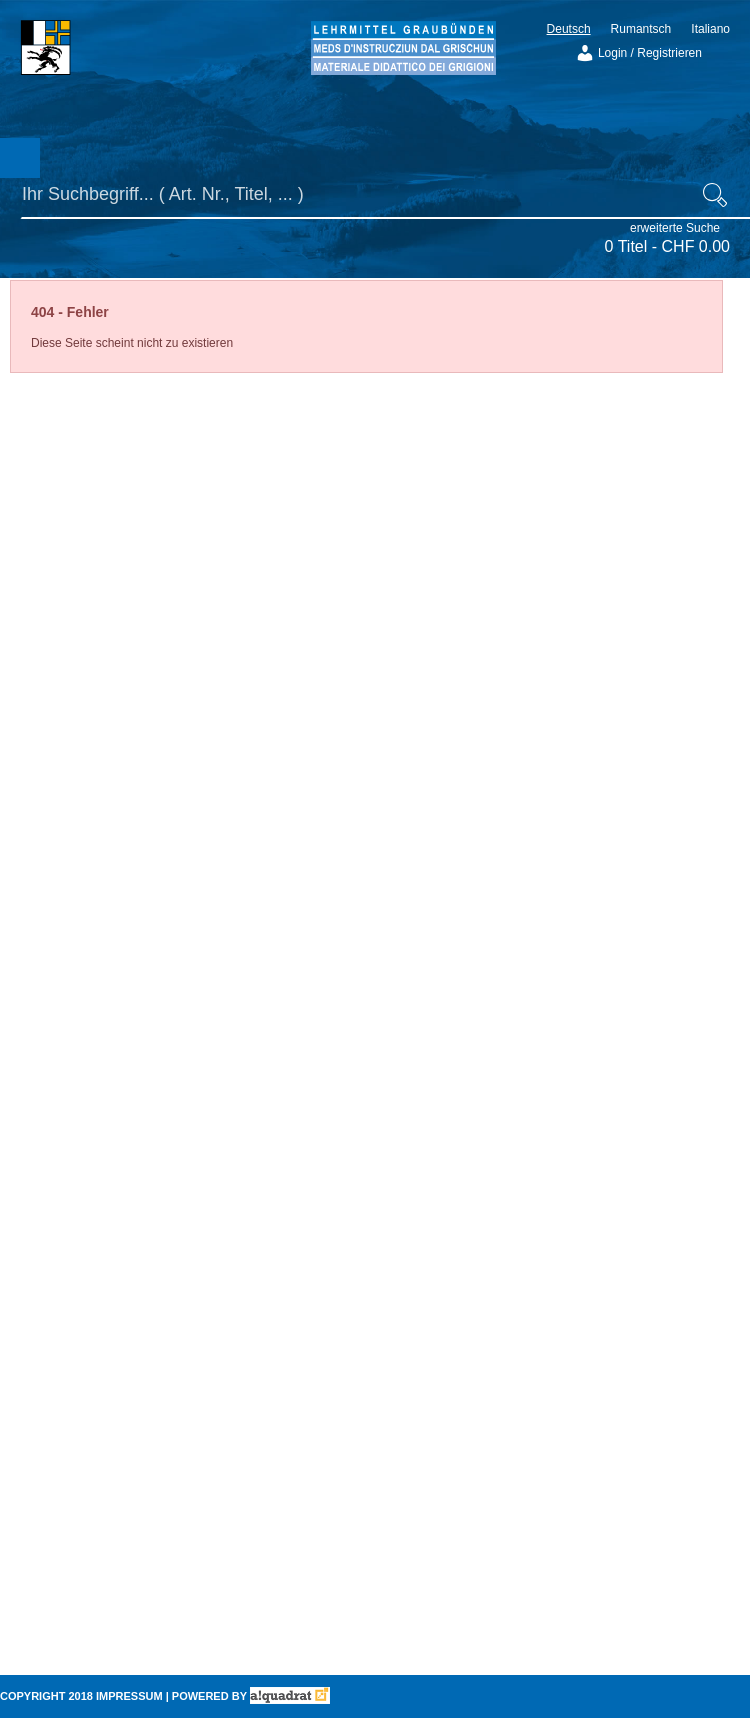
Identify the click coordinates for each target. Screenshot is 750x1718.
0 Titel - (667, 246)
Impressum (129, 1696)
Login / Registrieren (638, 53)
